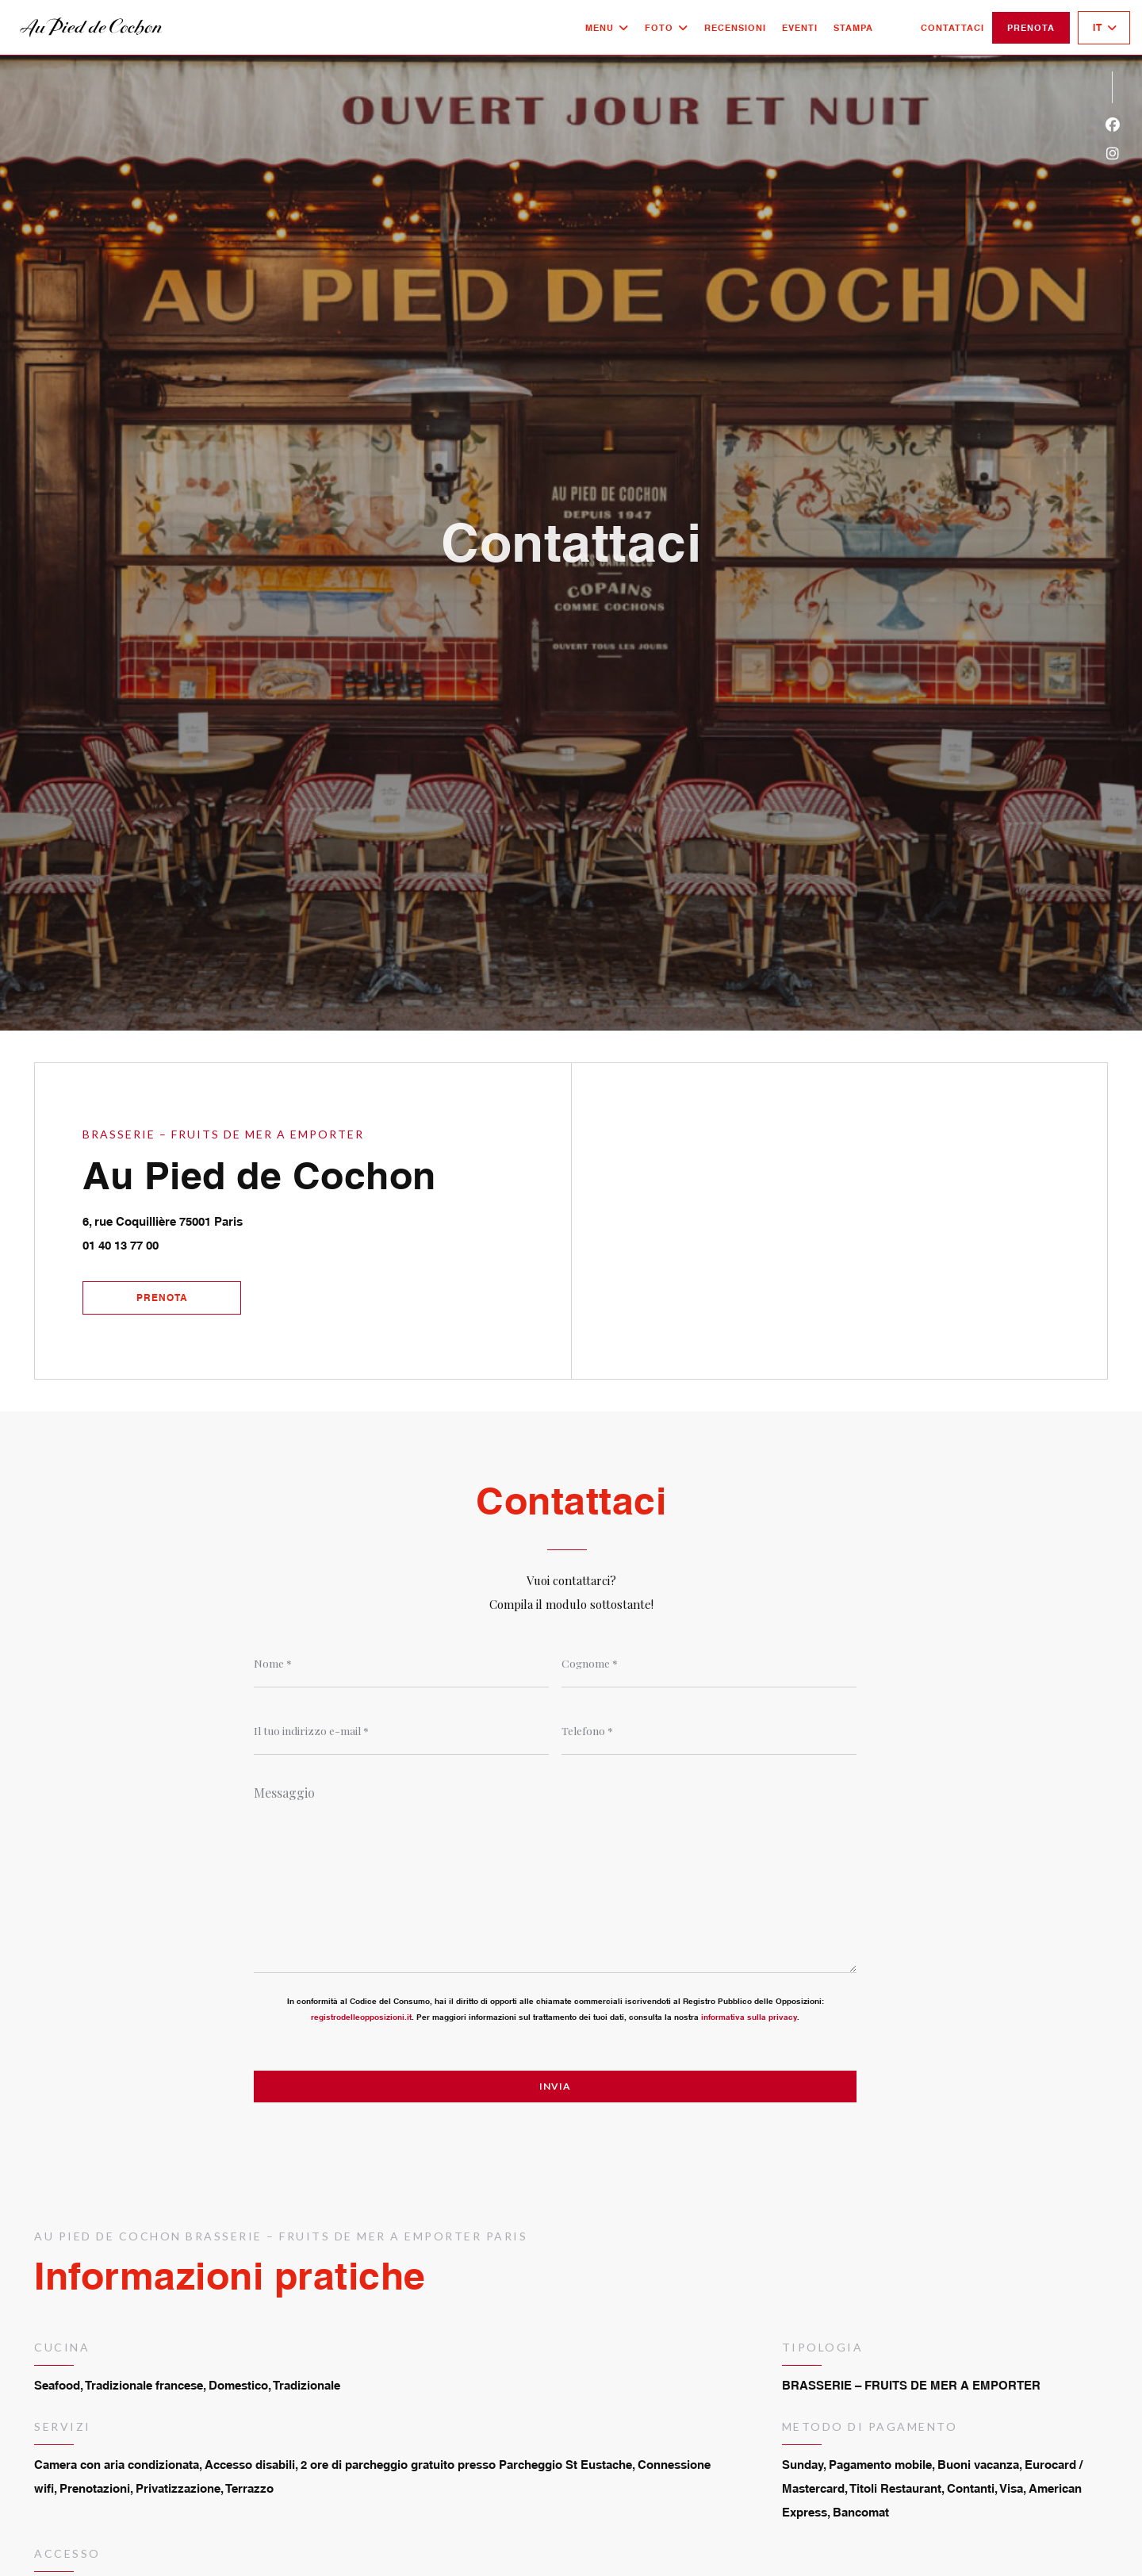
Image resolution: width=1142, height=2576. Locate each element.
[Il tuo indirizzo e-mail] (401, 1731)
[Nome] (401, 1663)
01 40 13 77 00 (120, 1245)
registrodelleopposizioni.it (361, 2016)
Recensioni (735, 27)
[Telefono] (708, 1731)
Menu (607, 27)
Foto (666, 27)
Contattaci (952, 27)
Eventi (800, 27)
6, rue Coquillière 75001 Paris (235, 1219)
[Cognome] (708, 1663)
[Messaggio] (555, 1874)
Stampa (853, 27)
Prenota (1031, 27)
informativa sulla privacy (749, 2016)
